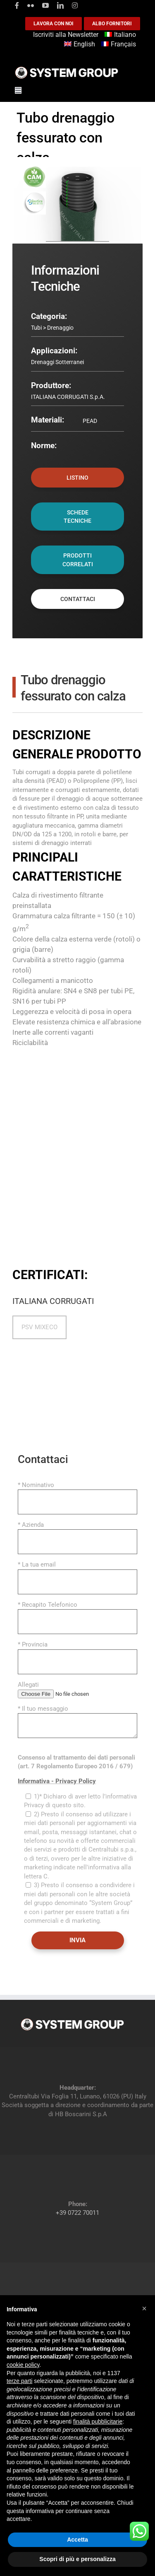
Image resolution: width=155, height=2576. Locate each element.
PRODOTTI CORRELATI (77, 559)
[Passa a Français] (119, 44)
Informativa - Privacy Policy (57, 1781)
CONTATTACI (77, 599)
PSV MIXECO (39, 1327)
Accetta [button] (77, 2539)
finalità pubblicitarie (97, 2421)
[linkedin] (60, 5)
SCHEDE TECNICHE (77, 516)
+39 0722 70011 (77, 2212)
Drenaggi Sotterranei (57, 362)
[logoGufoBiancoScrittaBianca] (66, 68)
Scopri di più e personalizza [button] (77, 2559)
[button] (144, 2308)
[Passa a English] (80, 44)
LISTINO (77, 477)
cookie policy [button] (23, 2364)
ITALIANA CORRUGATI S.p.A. (68, 397)
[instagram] (75, 5)
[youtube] (45, 5)
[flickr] (30, 5)
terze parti (19, 2381)
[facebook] (17, 5)
